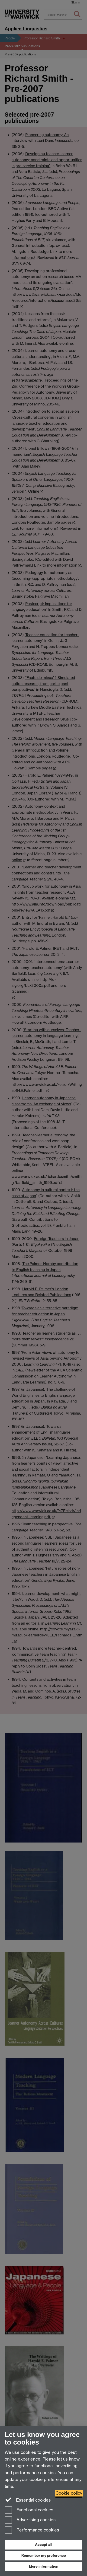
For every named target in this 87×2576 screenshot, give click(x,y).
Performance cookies (32, 2530)
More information (43, 2566)
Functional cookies (29, 2510)
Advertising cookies (30, 2520)
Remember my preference (43, 2555)
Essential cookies (28, 2500)
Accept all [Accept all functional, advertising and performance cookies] (43, 2544)
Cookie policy (68, 2493)
